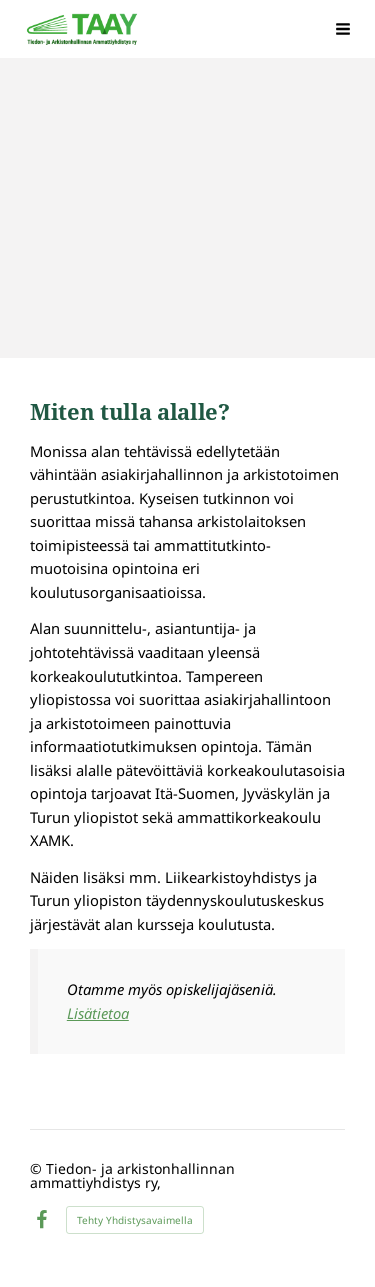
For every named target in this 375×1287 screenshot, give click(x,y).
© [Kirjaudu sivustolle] (38, 1168)
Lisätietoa (98, 1013)
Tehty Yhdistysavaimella (135, 1220)
